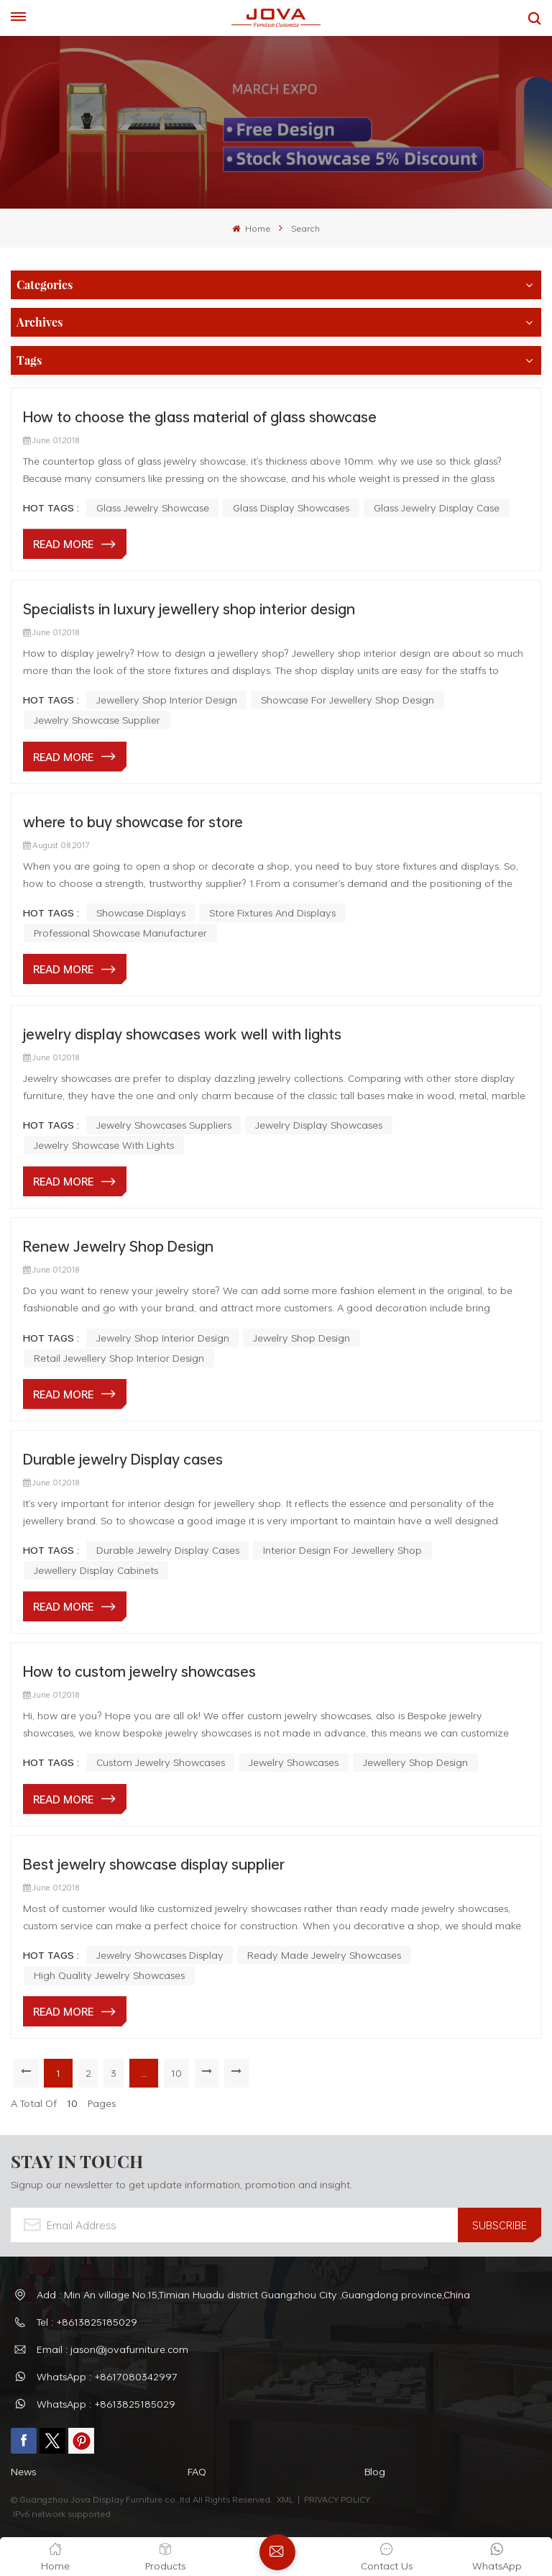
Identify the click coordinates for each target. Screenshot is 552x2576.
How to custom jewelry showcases (139, 1671)
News (23, 2471)
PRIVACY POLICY (337, 2499)
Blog (374, 2471)
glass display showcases (291, 507)
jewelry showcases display (160, 1954)
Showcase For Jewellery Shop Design (347, 699)
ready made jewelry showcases (324, 1954)
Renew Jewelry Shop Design (118, 1246)
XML (285, 2499)
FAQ (197, 2471)
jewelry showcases (294, 1762)
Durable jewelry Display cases (123, 1459)
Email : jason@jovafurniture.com (112, 2349)
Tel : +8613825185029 (87, 2321)
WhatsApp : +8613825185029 (106, 2403)
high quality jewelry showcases (109, 1975)
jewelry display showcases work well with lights (182, 1033)
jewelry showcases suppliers (163, 1124)
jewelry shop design (301, 1337)
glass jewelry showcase (152, 507)
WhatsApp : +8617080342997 (107, 2376)
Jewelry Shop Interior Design (162, 1337)
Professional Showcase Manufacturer (120, 932)
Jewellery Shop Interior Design (166, 699)
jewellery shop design (415, 1762)
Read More (63, 544)
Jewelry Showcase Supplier (97, 719)
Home (251, 228)
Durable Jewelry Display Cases (167, 1549)
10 (177, 2072)
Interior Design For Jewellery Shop (342, 1549)
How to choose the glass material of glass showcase (200, 416)
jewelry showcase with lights (104, 1144)
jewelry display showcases (318, 1124)
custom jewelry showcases (160, 1762)
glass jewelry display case (437, 507)
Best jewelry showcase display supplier (154, 1864)
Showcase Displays (140, 912)
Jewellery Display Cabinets (96, 1570)
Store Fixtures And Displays (272, 912)
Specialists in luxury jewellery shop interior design (189, 608)
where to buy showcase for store (133, 821)
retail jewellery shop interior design (119, 1357)
